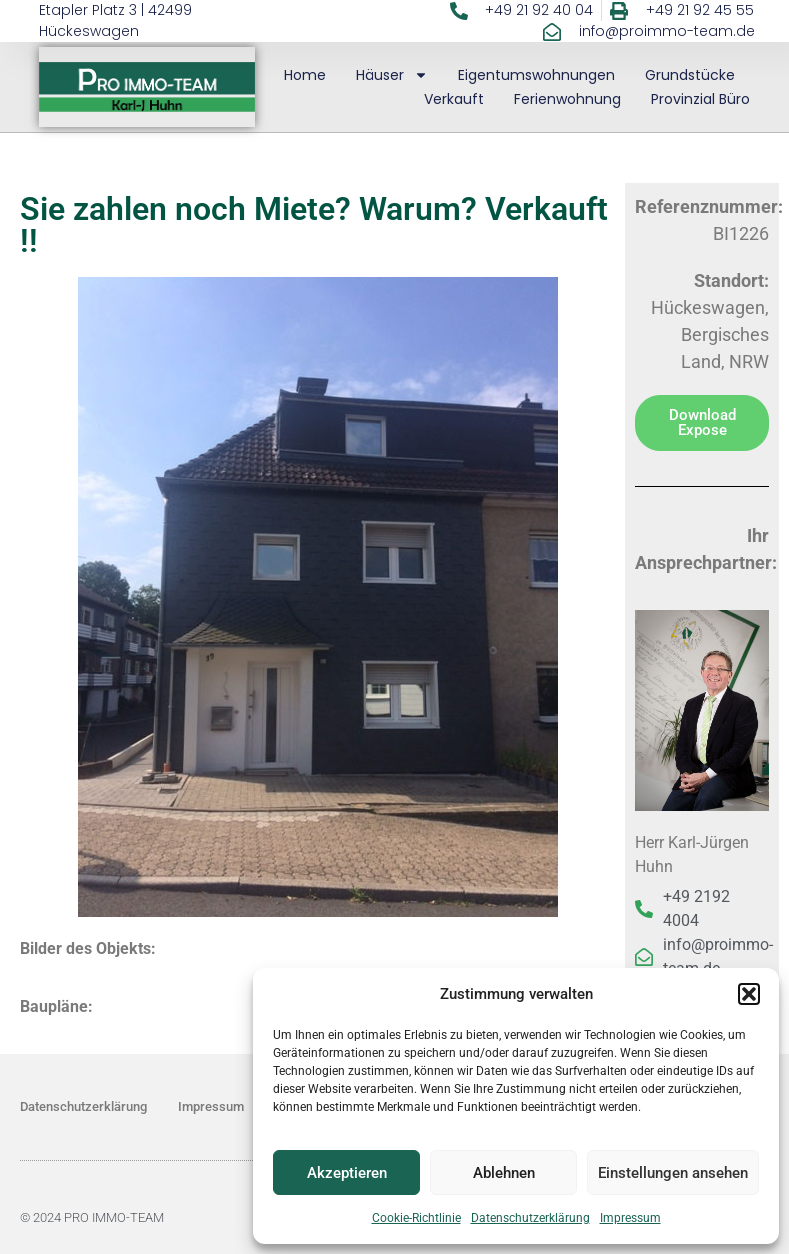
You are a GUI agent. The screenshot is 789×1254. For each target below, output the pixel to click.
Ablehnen (504, 1173)
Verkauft (454, 99)
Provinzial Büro (700, 99)
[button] (749, 994)
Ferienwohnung (567, 99)
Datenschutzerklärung (530, 1218)
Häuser (392, 75)
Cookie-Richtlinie (416, 1218)
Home (305, 75)
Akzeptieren (347, 1173)
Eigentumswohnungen (536, 75)
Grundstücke (690, 75)
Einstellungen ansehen (673, 1173)
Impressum (630, 1218)
